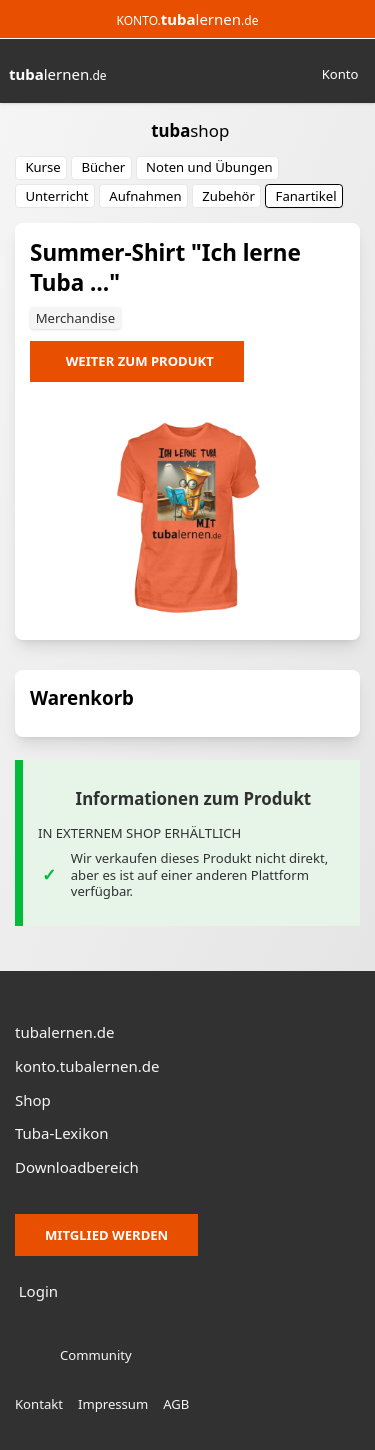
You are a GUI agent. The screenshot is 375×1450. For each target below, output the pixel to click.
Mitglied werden (106, 1235)
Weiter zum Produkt (140, 361)
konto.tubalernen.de (87, 1066)
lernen (58, 74)
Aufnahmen (145, 196)
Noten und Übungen (209, 167)
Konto (340, 74)
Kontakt (39, 1404)
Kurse (42, 167)
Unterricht (56, 196)
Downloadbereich (77, 1167)
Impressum (113, 1404)
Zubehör (228, 196)
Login (38, 1291)
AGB (176, 1404)
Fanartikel (306, 196)
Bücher (103, 167)
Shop (33, 1100)
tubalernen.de (65, 1032)
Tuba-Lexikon (62, 1133)
